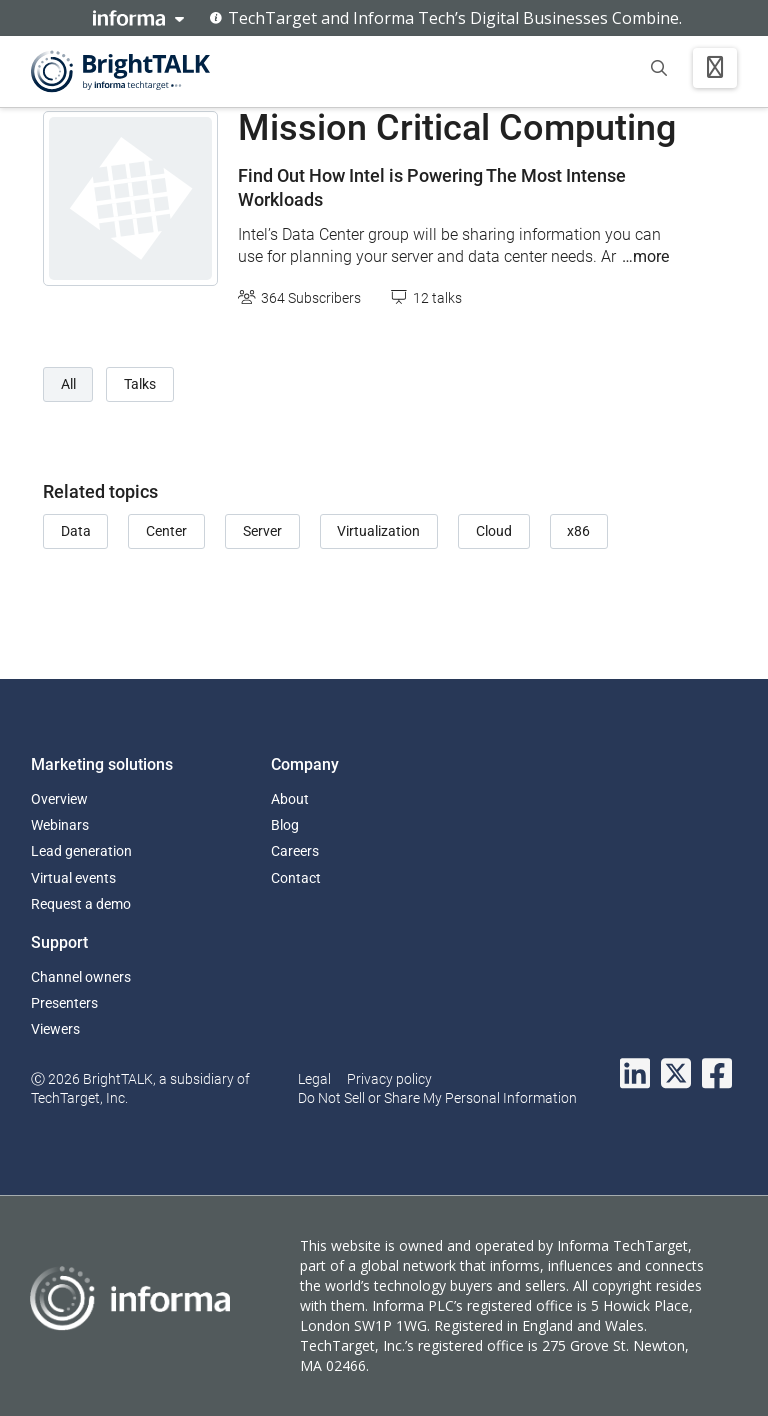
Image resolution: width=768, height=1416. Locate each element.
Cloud (494, 531)
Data (76, 531)
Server (262, 531)
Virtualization (378, 531)
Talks (140, 384)
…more (645, 256)
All (68, 384)
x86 (578, 531)
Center (166, 531)
